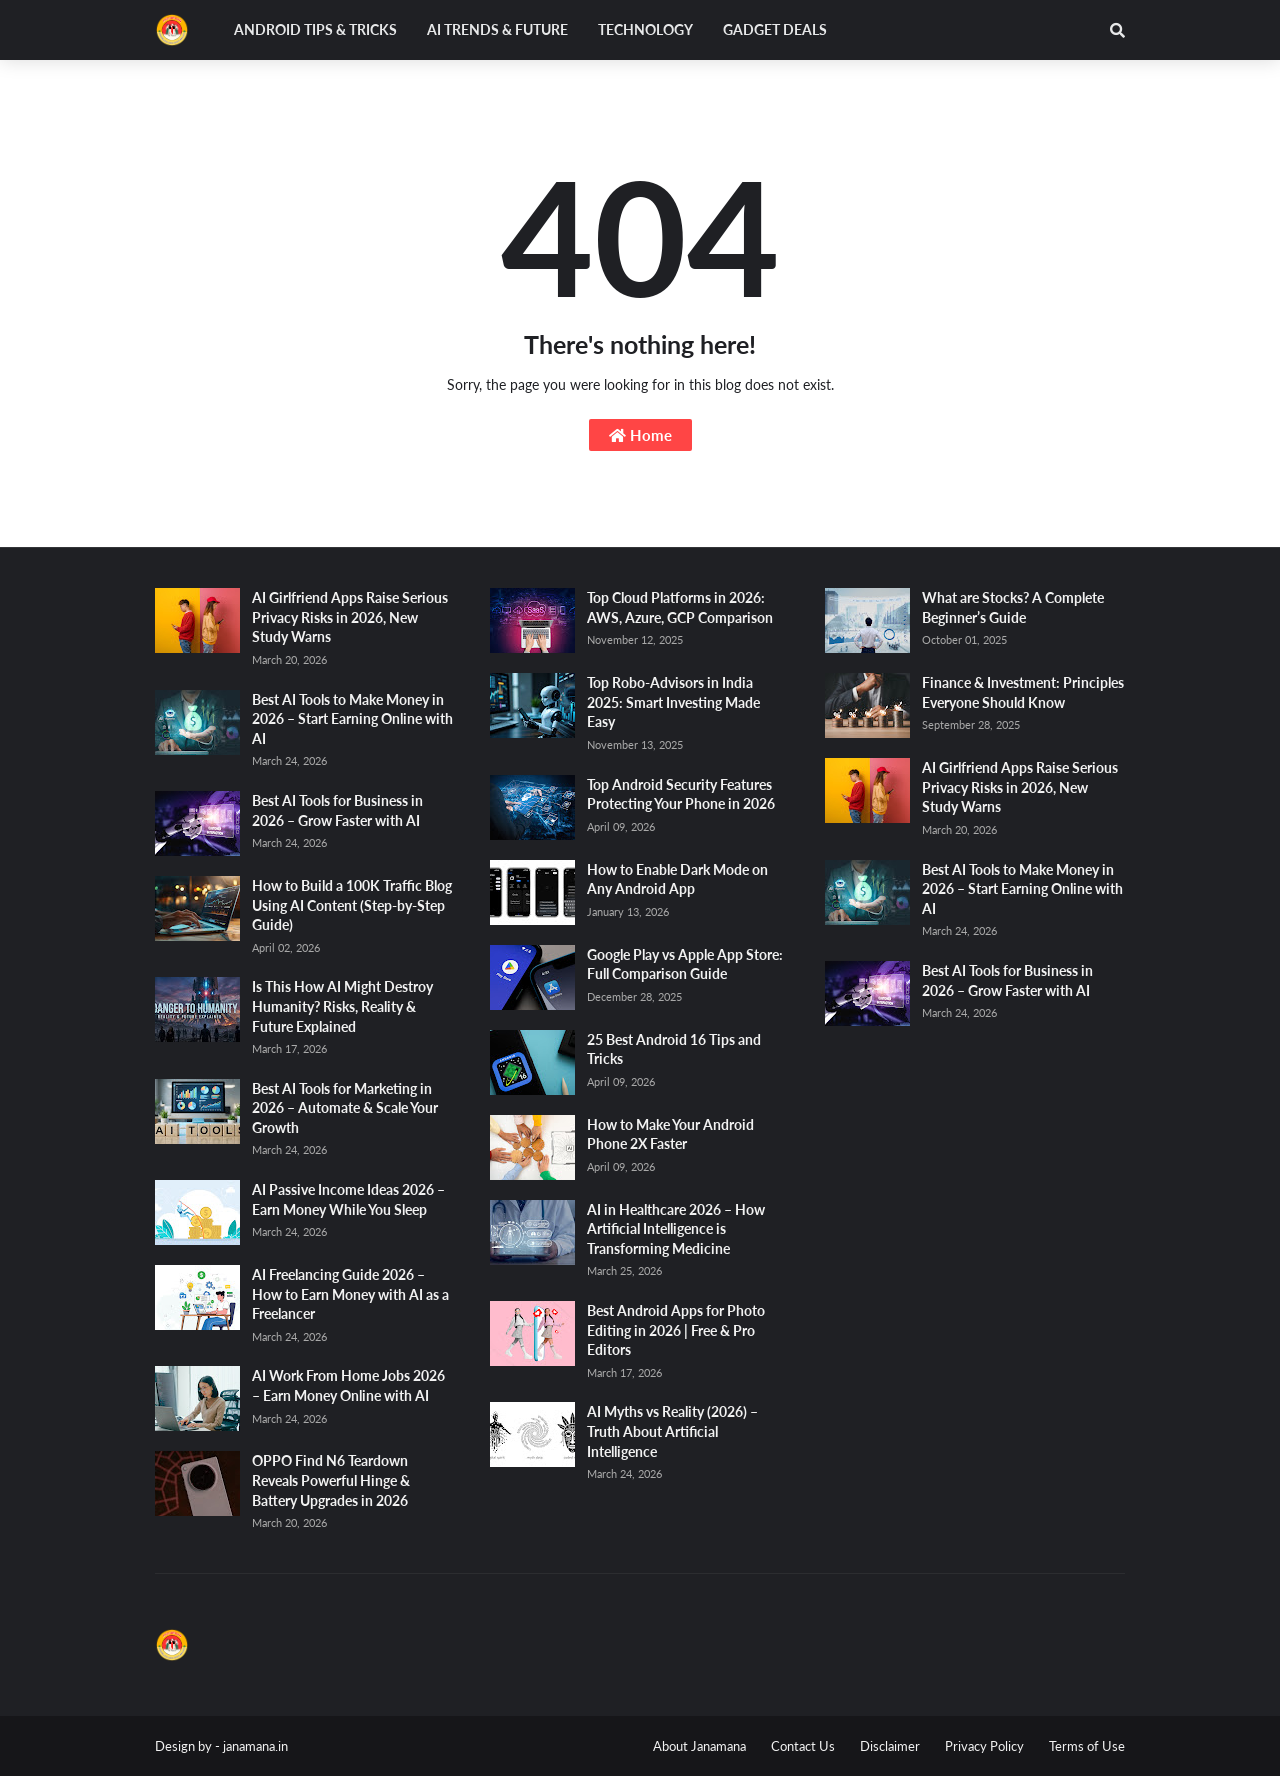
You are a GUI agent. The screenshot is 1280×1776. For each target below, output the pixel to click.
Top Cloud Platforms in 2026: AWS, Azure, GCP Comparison (680, 607)
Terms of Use (1087, 1746)
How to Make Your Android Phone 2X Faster (670, 1134)
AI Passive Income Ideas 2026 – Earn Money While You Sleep (348, 1199)
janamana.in (255, 1746)
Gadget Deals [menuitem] (775, 29)
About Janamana (699, 1746)
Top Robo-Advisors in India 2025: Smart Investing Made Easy (673, 702)
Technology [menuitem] (645, 29)
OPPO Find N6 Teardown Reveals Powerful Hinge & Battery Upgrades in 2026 (331, 1480)
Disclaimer (890, 1746)
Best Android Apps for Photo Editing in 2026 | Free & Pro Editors (676, 1330)
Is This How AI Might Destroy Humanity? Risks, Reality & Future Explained (342, 1006)
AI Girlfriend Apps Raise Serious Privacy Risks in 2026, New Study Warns (350, 617)
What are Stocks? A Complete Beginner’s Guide (1013, 607)
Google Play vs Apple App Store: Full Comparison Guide (685, 964)
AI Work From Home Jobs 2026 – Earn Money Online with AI (348, 1385)
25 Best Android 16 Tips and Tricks (674, 1049)
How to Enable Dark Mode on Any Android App (677, 879)
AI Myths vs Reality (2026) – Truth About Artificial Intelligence (672, 1431)
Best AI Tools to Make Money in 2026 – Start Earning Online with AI (352, 719)
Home (640, 435)
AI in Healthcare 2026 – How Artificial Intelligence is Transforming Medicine (676, 1229)
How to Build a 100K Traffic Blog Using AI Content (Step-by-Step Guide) (352, 905)
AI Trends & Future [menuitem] (497, 29)
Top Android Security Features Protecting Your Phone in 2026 (681, 794)
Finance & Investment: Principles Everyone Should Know (1023, 692)
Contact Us (803, 1746)
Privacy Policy (984, 1746)
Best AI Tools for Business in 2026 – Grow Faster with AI (337, 810)
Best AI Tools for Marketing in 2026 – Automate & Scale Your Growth (345, 1108)
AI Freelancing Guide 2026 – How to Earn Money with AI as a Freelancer (350, 1294)
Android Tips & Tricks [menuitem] (315, 29)
